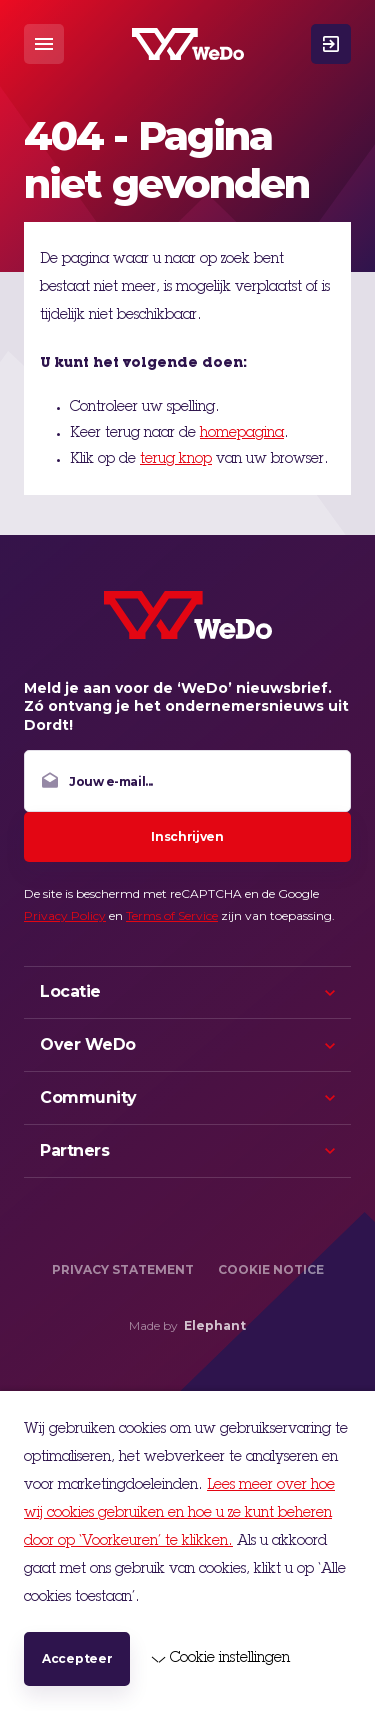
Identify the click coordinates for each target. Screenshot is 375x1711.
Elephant (215, 1325)
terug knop (176, 460)
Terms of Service (172, 915)
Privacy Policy (65, 915)
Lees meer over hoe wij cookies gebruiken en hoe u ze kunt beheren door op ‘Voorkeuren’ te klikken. (179, 1514)
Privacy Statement (123, 1269)
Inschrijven (187, 836)
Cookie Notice (271, 1269)
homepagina (242, 434)
